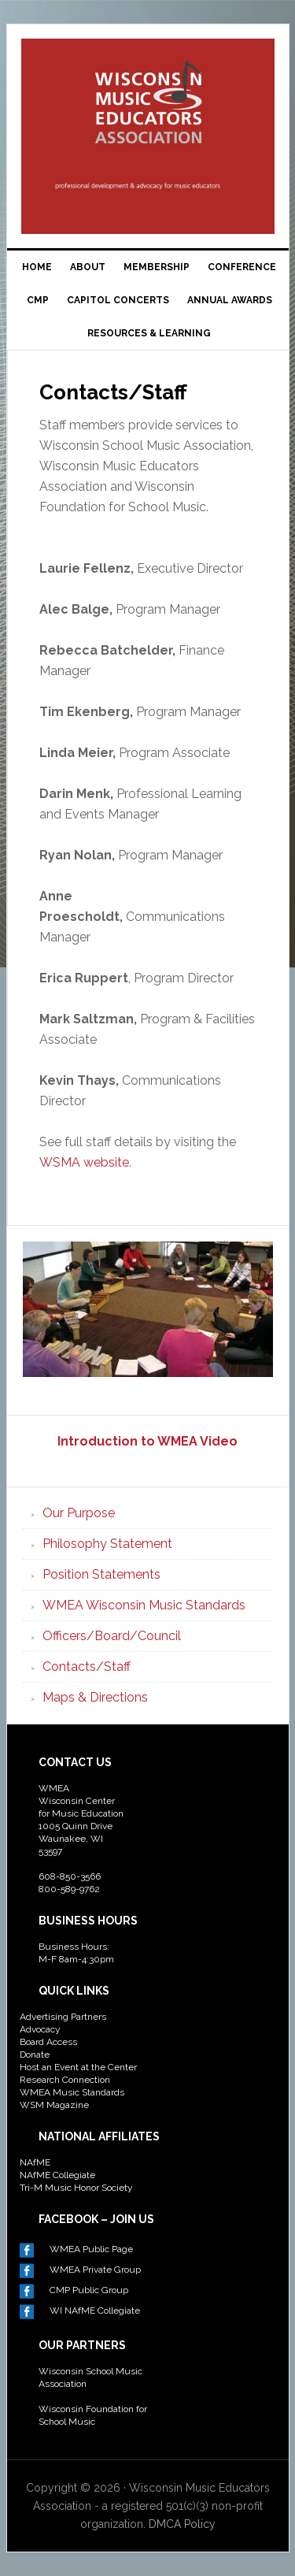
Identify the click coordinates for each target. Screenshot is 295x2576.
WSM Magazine (54, 2104)
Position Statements (101, 1574)
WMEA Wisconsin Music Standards (143, 1605)
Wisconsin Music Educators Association (148, 106)
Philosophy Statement (107, 1543)
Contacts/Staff (86, 1666)
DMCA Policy (182, 2524)
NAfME (35, 2162)
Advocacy (40, 2029)
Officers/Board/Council (111, 1635)
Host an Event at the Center (78, 2067)
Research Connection (65, 2079)
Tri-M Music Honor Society (76, 2187)
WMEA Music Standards (72, 2092)
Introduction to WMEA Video (147, 1441)
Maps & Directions (95, 1697)
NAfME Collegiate (57, 2175)
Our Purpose (78, 1512)
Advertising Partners (63, 2016)
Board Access (48, 2041)
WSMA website (84, 1162)
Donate (35, 2054)
